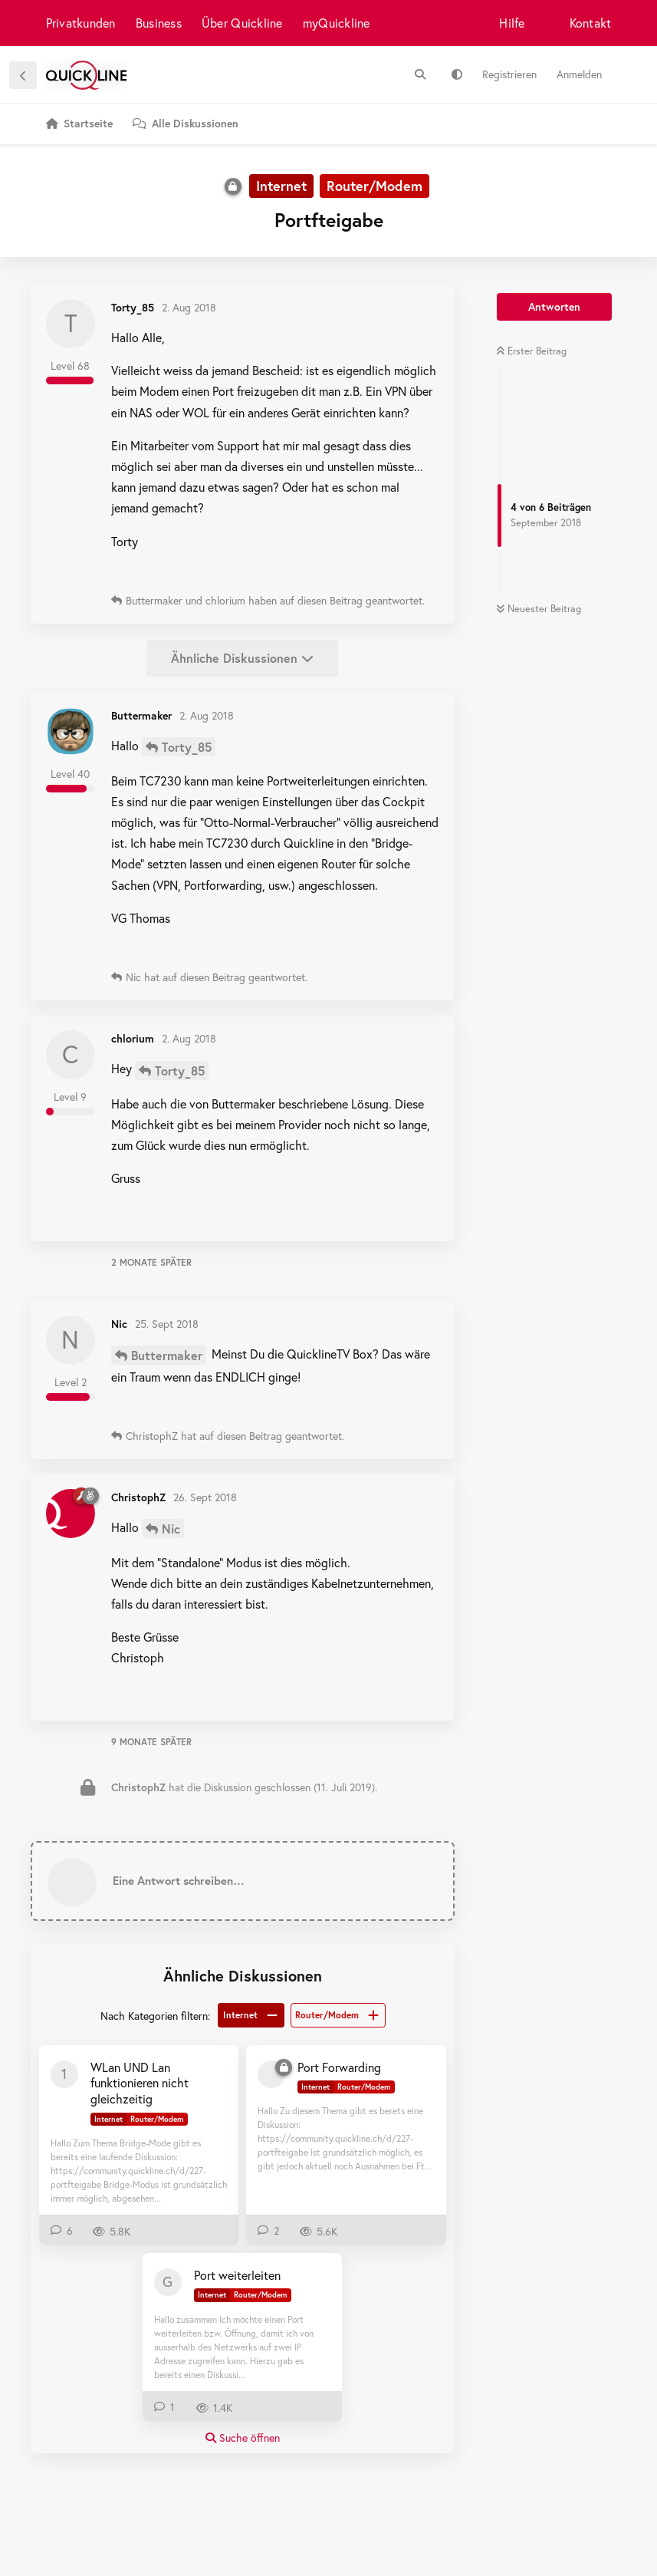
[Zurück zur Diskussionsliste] (23, 75)
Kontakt (591, 23)
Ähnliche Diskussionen (242, 658)
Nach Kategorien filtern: (155, 2015)
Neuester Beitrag (538, 608)
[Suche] (420, 74)
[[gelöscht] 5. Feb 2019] (271, 2074)
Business (159, 23)
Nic (171, 1528)
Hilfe (511, 23)
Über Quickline (242, 23)
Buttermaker (166, 1355)
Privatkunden (81, 23)
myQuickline (336, 23)
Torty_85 (187, 747)
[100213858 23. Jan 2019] (64, 2074)
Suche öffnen (242, 2437)
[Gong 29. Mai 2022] (168, 2282)
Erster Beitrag (531, 350)
